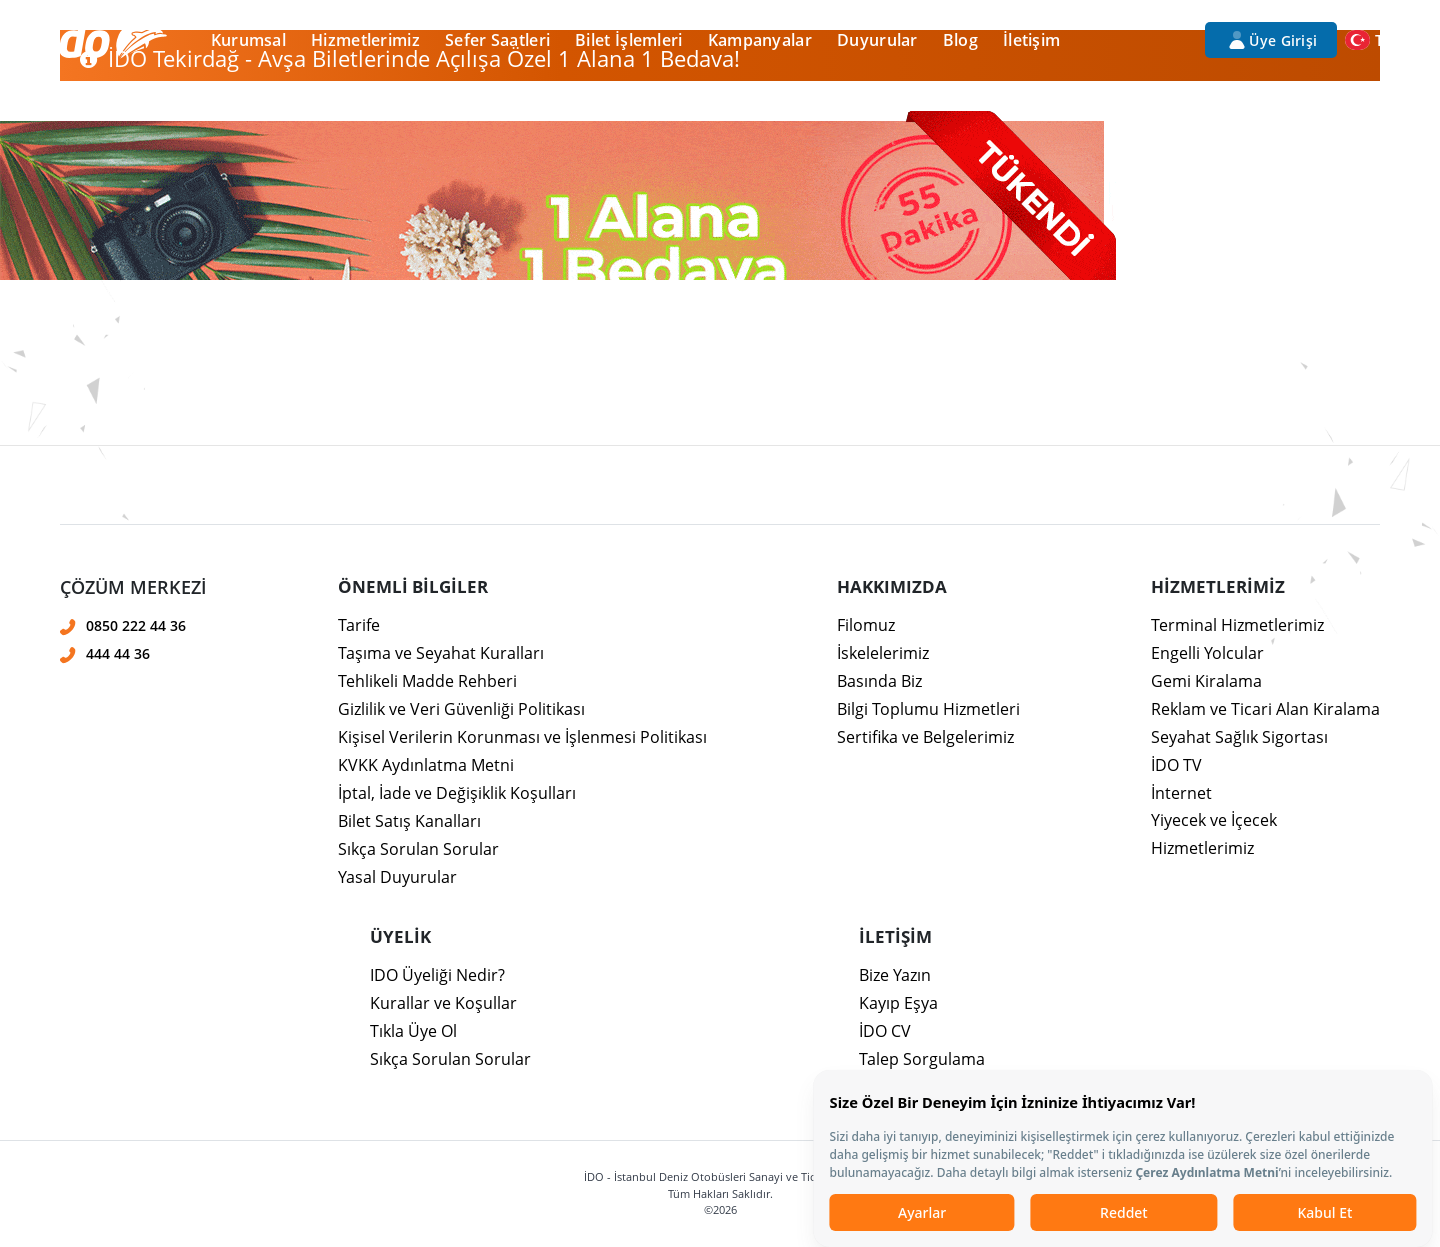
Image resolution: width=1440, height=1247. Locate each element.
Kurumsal (248, 40)
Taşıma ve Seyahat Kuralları (441, 653)
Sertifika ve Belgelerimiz (925, 737)
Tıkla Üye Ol (413, 1031)
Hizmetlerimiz (365, 40)
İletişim (1031, 40)
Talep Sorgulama (922, 1059)
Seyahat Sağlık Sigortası (1239, 737)
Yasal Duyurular (397, 877)
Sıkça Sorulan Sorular (418, 849)
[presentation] (720, 468)
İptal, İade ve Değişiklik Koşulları (457, 793)
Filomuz (866, 625)
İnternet (1181, 793)
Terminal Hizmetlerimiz (1237, 625)
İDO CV (885, 1031)
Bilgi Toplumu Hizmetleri (928, 709)
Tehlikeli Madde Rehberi (427, 681)
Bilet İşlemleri (629, 40)
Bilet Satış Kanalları (409, 821)
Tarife (359, 625)
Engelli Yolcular (1207, 653)
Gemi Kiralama (1206, 681)
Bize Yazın (895, 975)
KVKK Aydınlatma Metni (426, 765)
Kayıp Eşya (898, 1003)
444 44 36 (118, 653)
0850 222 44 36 (136, 625)
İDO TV (1176, 765)
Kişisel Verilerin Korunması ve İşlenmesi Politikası (522, 737)
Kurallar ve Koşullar (443, 1003)
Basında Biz (879, 681)
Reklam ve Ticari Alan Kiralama (1265, 709)
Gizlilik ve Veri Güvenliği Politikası (461, 709)
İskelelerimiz (883, 653)
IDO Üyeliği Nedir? (437, 975)
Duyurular (877, 40)
